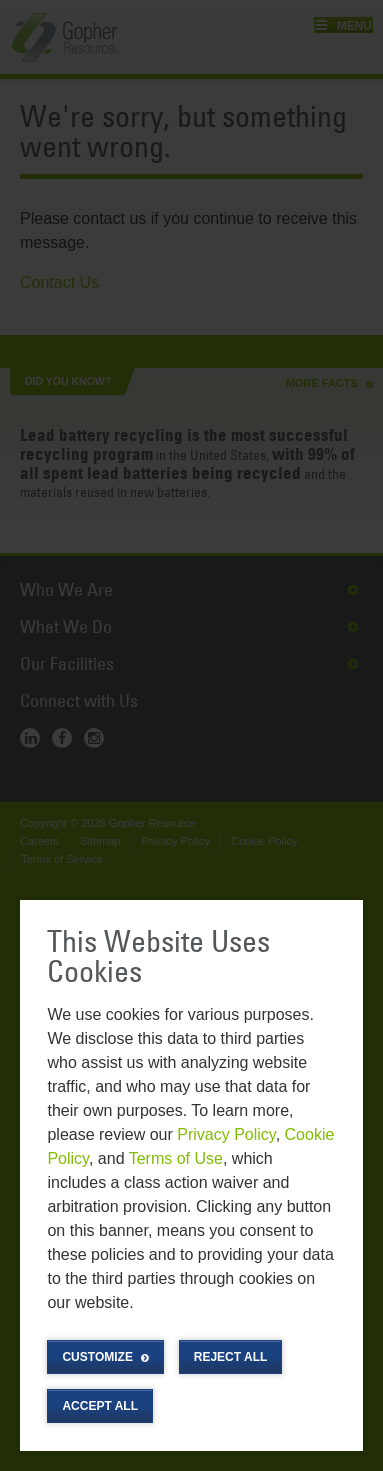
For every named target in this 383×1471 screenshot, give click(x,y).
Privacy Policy (226, 1134)
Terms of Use (176, 1158)
